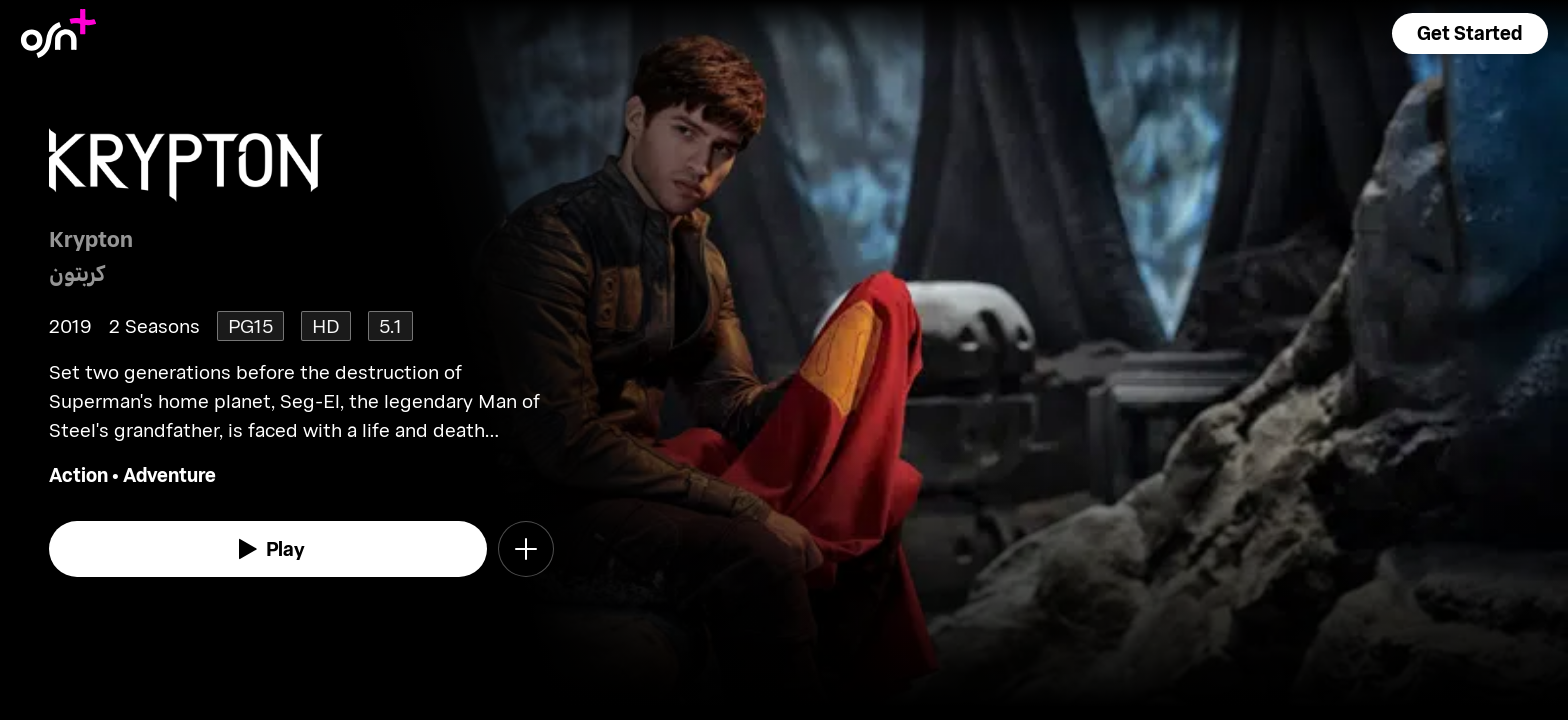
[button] (1470, 33)
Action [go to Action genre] (78, 474)
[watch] (268, 549)
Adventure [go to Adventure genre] (169, 474)
